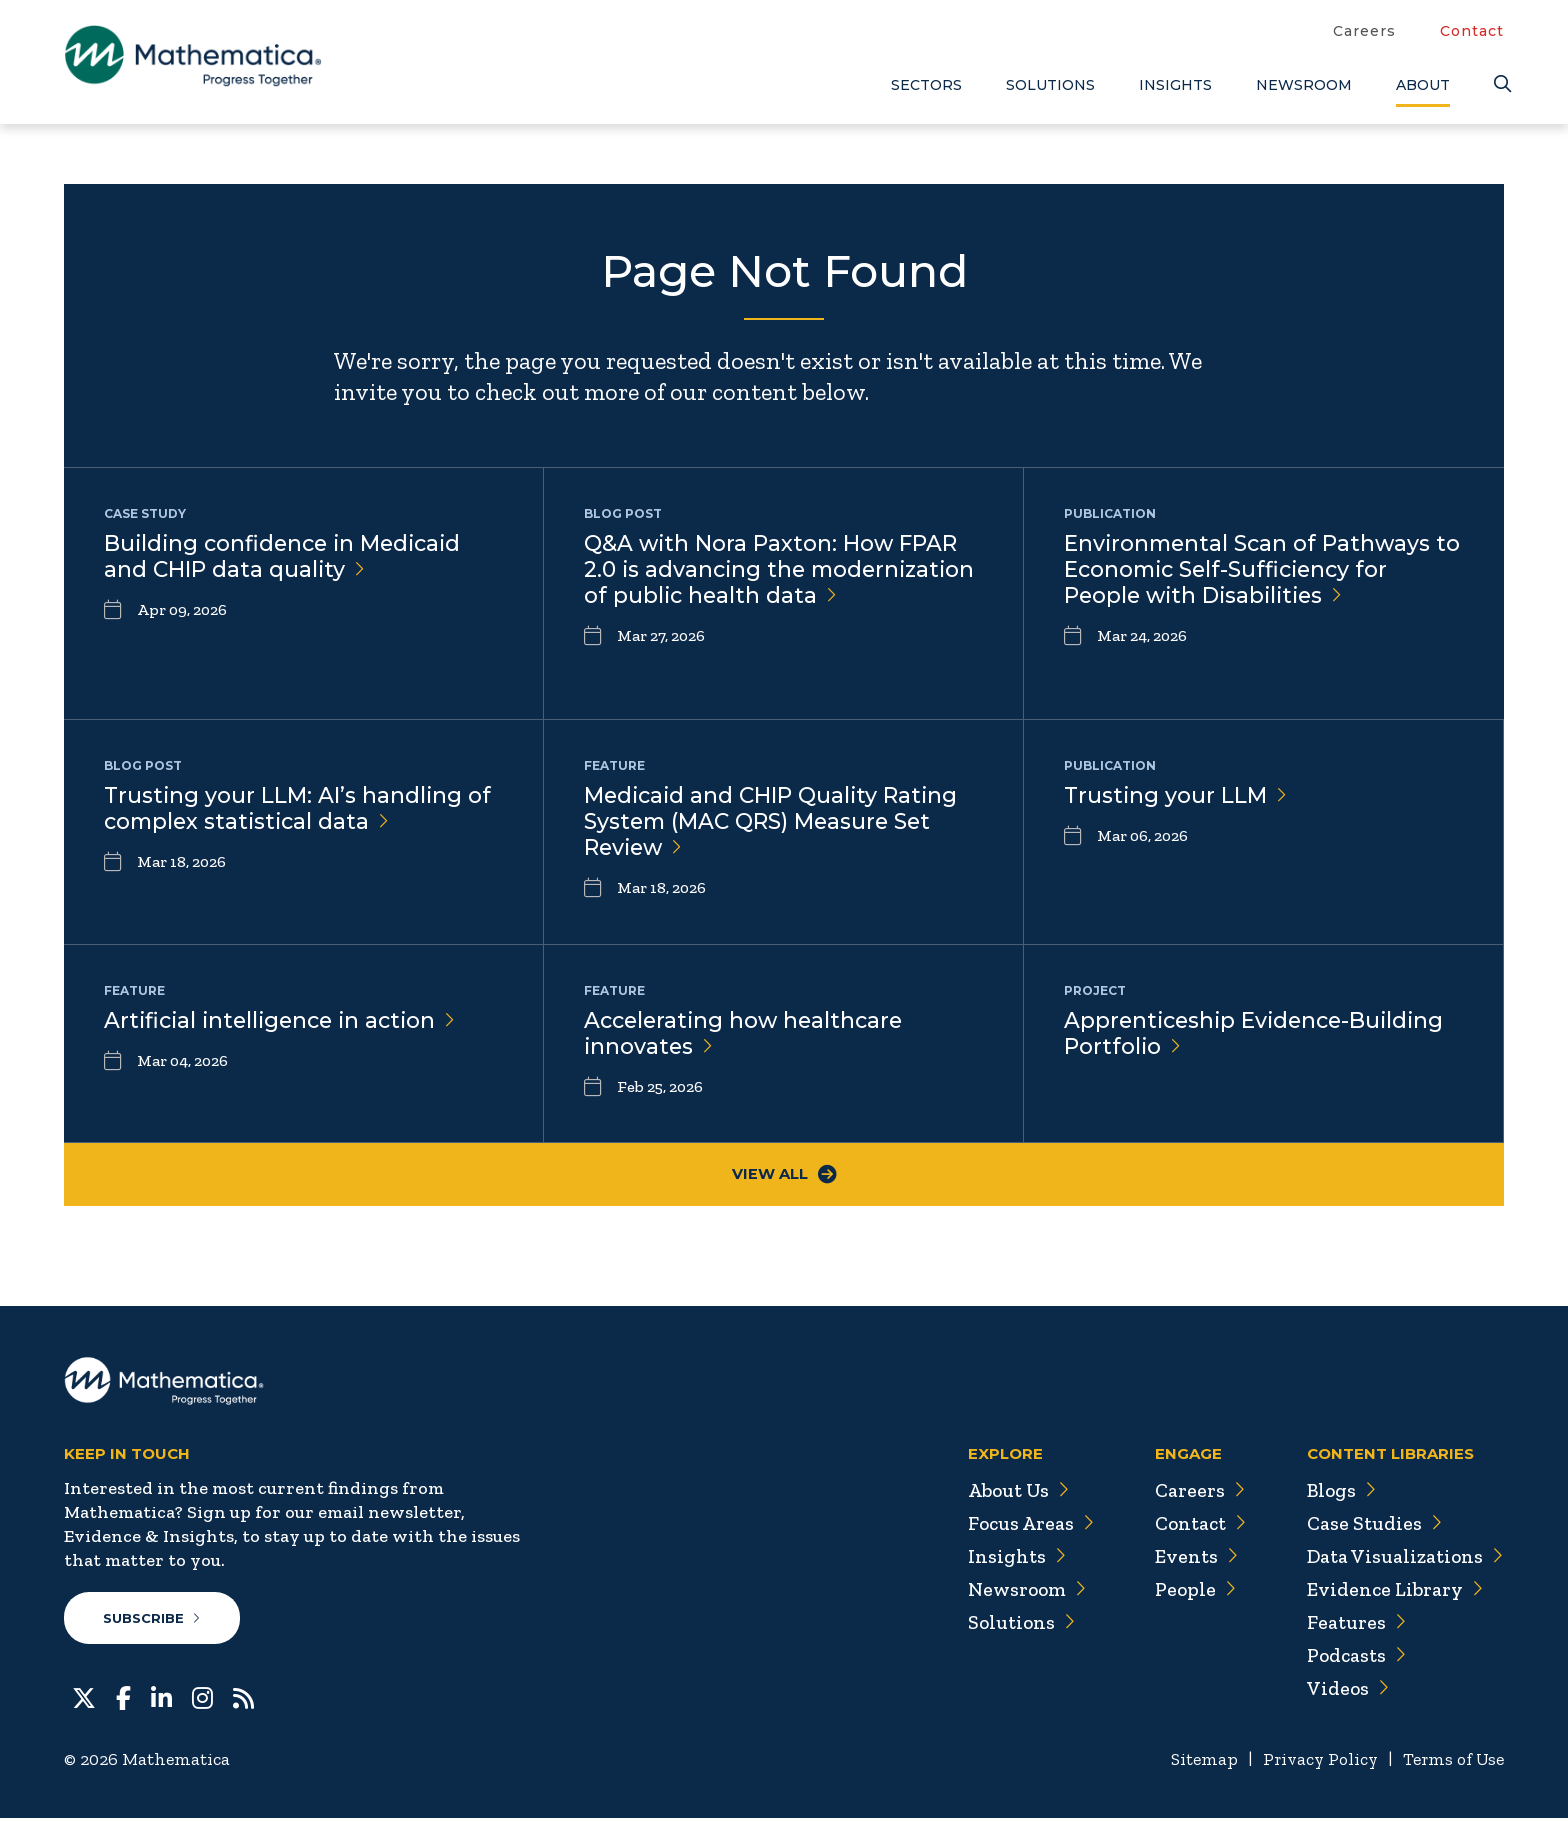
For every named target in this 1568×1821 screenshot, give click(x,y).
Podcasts (1354, 1657)
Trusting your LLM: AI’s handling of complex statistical (299, 809)
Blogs (1339, 1492)
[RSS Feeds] (243, 1699)
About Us (1010, 1492)
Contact (1472, 31)
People (1188, 1591)
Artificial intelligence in (285, 1020)
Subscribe (152, 1620)
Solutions (1050, 85)
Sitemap (1194, 1762)
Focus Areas (1022, 1525)
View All (784, 1175)
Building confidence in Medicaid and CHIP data (287, 557)
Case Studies (1371, 1525)
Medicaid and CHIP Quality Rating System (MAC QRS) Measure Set (774, 822)
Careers (1364, 31)
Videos (1345, 1690)
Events (1189, 1558)
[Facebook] (123, 1699)
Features (1353, 1624)
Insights (1175, 85)
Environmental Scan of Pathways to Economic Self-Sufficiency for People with (1250, 570)
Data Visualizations (1403, 1558)
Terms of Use (1451, 1762)
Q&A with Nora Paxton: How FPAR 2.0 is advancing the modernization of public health (772, 584)
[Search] (1499, 84)
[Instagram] (202, 1699)
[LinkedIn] (161, 1699)
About (1423, 85)
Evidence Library (1392, 1591)
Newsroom (1304, 85)
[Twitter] (84, 1699)
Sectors (926, 85)
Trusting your (1176, 795)
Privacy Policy (1313, 1762)
